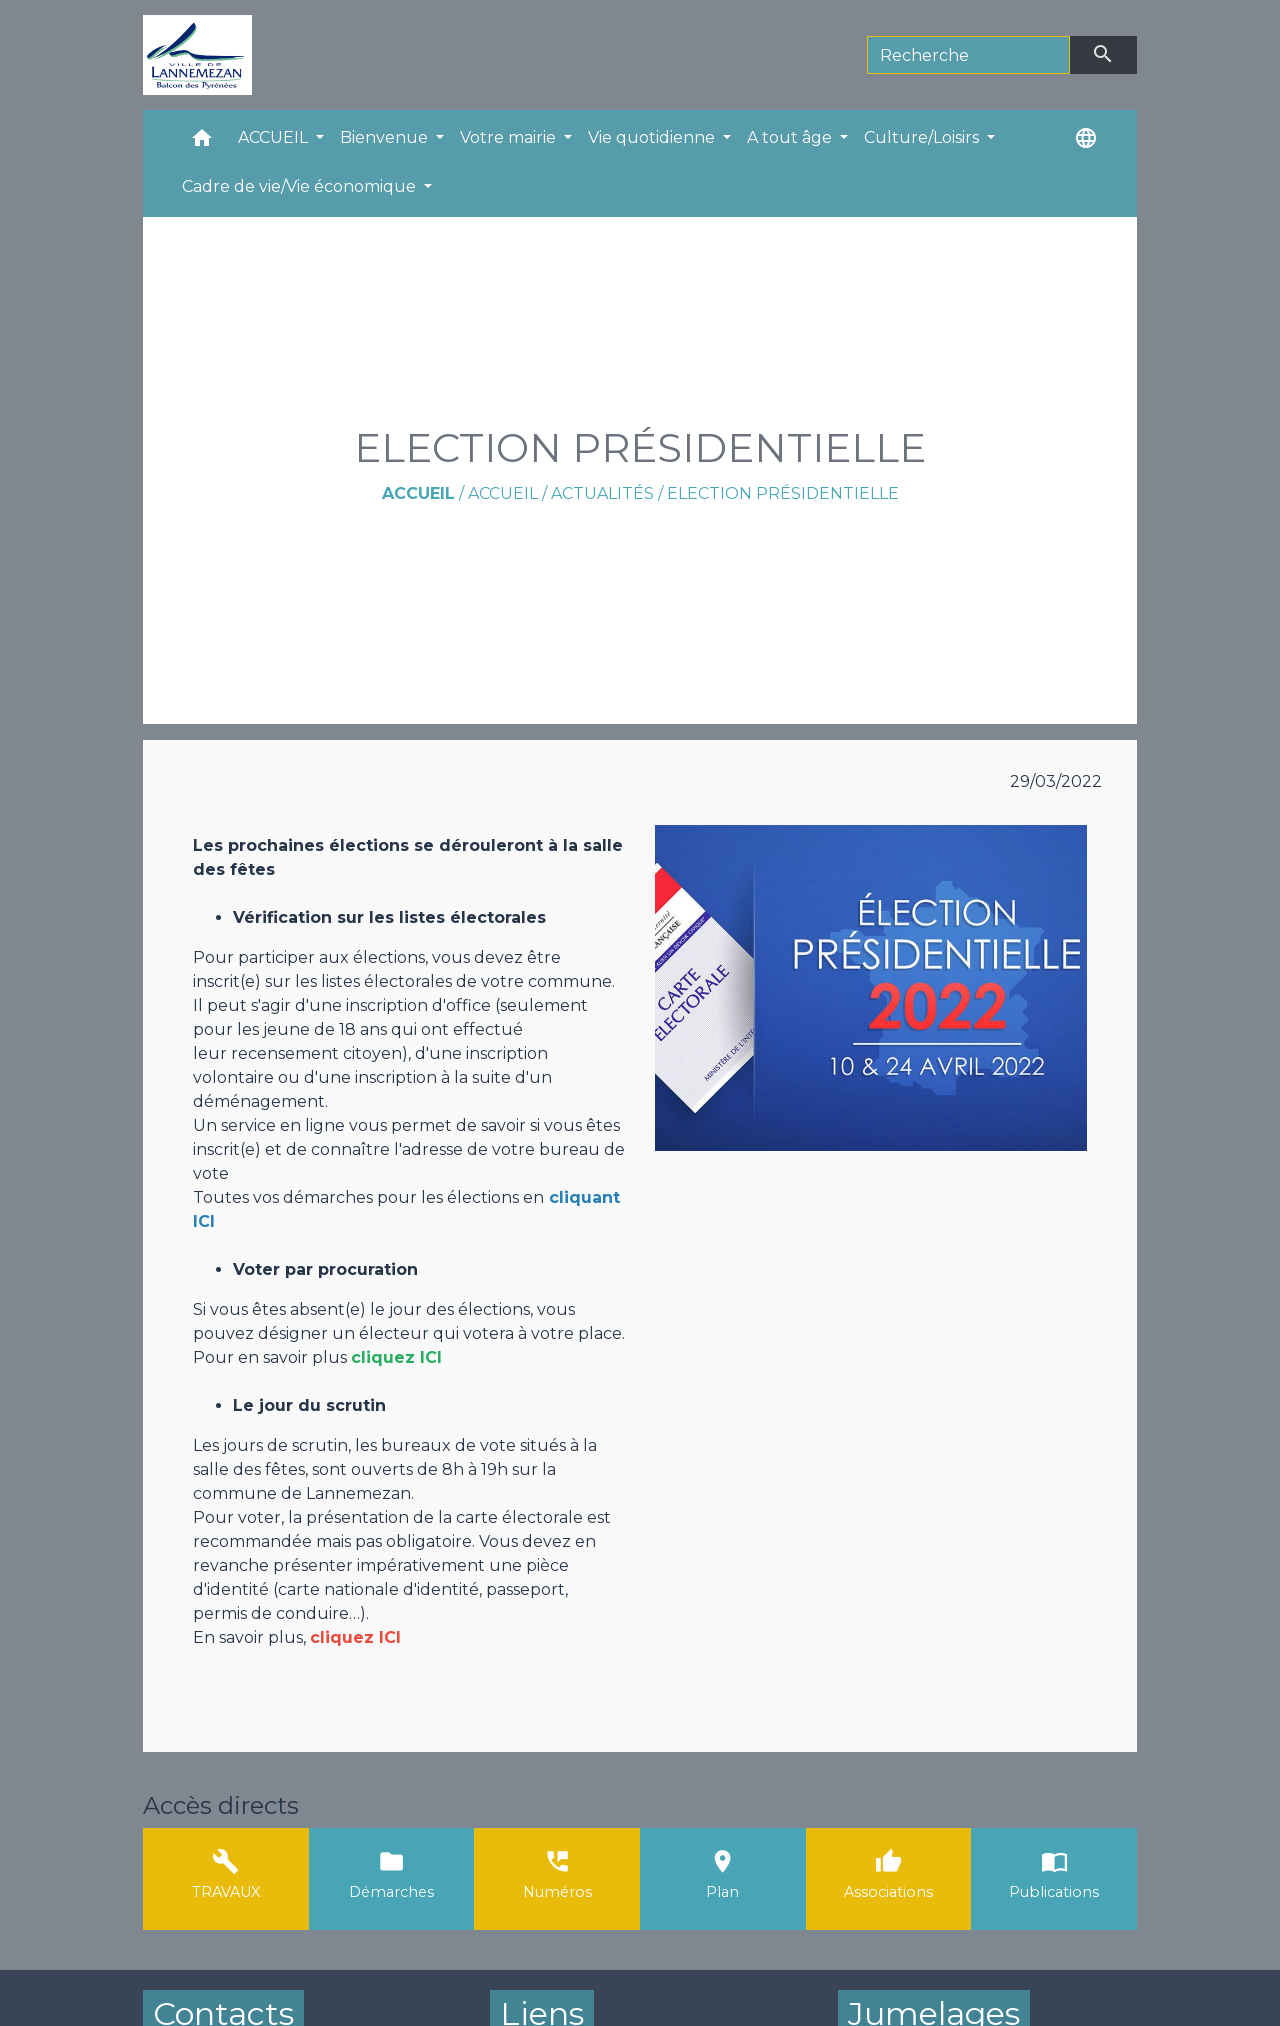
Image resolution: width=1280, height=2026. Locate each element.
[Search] (968, 55)
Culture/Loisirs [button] (923, 137)
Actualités (602, 493)
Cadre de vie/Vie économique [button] (301, 186)
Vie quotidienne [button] (653, 137)
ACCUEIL (503, 493)
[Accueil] (197, 55)
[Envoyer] (1104, 55)
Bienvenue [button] (386, 137)
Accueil (418, 493)
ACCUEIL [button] (275, 137)
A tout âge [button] (791, 137)
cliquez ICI (355, 1637)
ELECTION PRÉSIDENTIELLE (783, 493)
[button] (202, 142)
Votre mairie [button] (510, 137)
